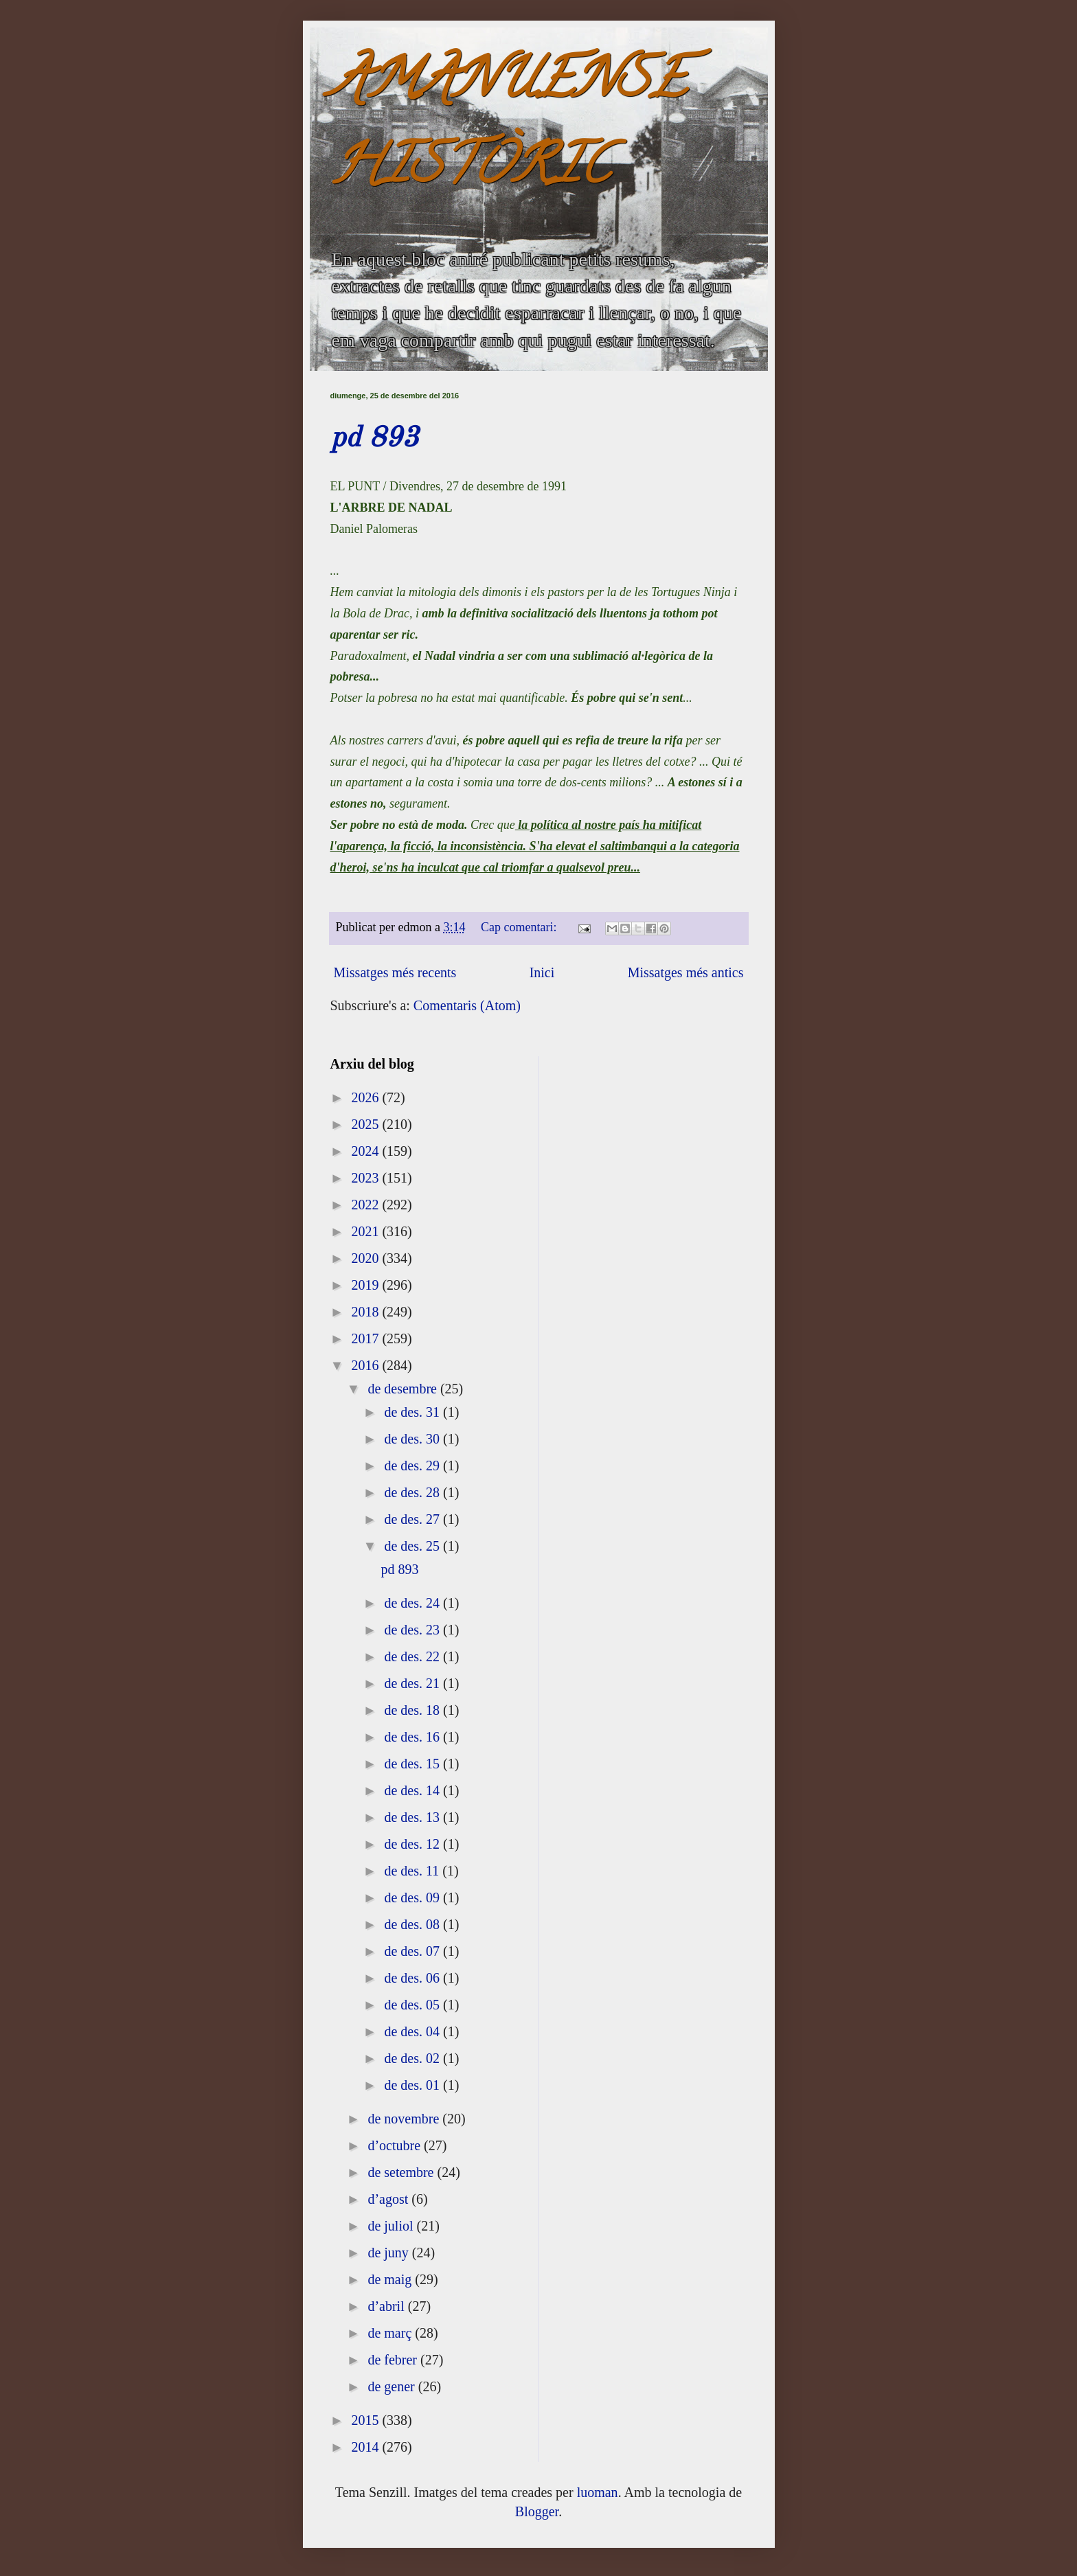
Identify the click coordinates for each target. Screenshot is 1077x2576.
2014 (366, 2446)
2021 (366, 1231)
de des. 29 (413, 1465)
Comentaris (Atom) (467, 1005)
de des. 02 (413, 2058)
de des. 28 (413, 1492)
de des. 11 (413, 1870)
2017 (366, 1338)
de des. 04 (413, 2031)
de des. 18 (413, 1710)
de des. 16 (413, 1736)
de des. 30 (413, 1438)
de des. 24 (413, 1602)
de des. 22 (413, 1656)
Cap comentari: (520, 927)
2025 (366, 1124)
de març (391, 2332)
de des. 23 (413, 1629)
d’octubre (395, 2145)
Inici (542, 972)
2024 (366, 1151)
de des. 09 (413, 1897)
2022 (366, 1204)
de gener (392, 2386)
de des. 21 (413, 1683)
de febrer (393, 2359)
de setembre (402, 2172)
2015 (366, 2420)
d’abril (387, 2306)
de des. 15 (413, 1763)
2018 (366, 1311)
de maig (391, 2279)
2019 (366, 1284)
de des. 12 (413, 1843)
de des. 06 (413, 1977)
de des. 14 (413, 1790)
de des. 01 (413, 2085)
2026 (366, 1097)
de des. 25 (413, 1545)
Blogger (536, 2511)
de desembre (403, 1388)
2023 (366, 1177)
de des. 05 (413, 2004)
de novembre (404, 2118)
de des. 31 (413, 1412)
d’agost (389, 2199)
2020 (366, 1258)
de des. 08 (413, 1924)
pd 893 (374, 438)
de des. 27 (413, 1519)
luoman (597, 2492)
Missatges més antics (686, 972)
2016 (366, 1365)
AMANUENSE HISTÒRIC (508, 128)
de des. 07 (413, 1951)
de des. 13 (413, 1817)
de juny (389, 2252)
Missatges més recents (395, 972)
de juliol (391, 2225)
